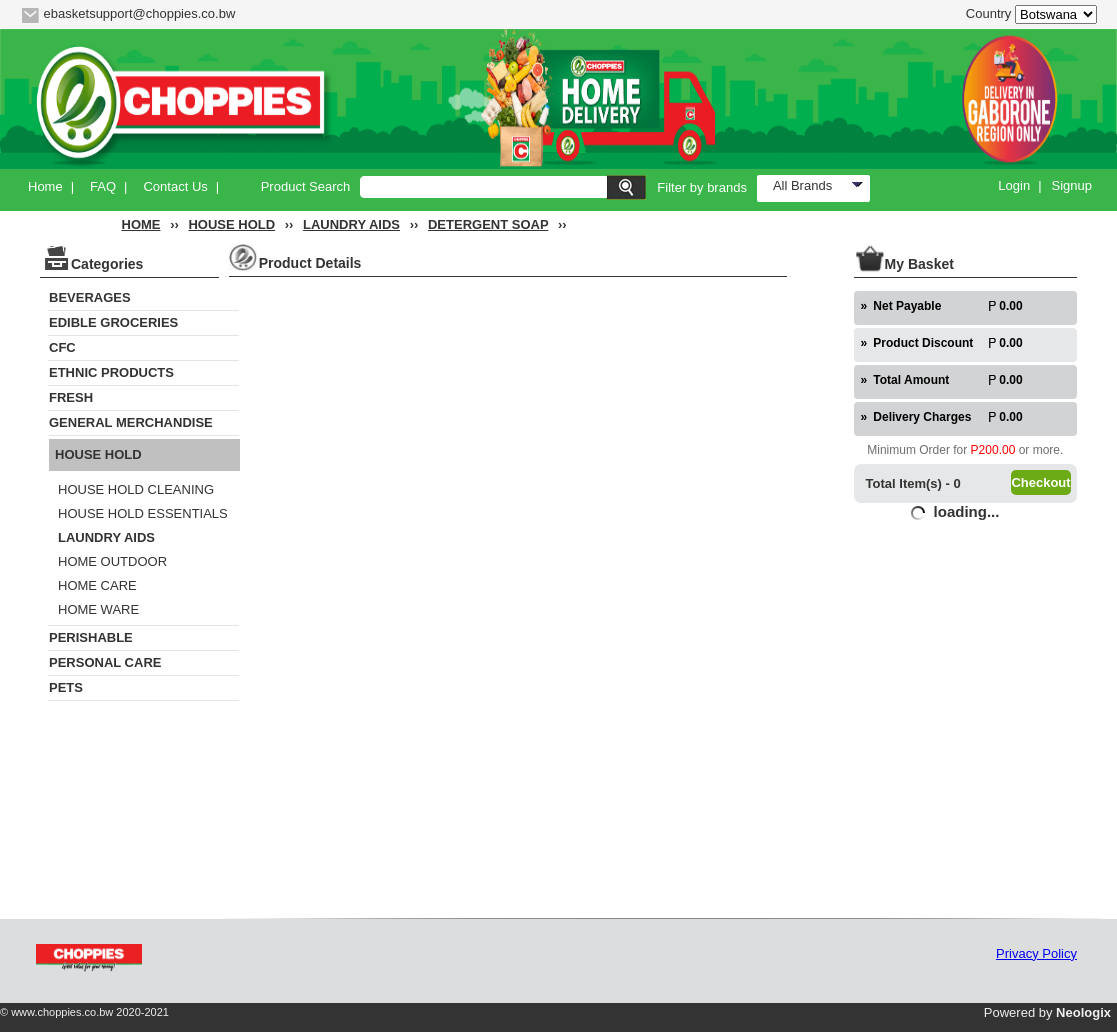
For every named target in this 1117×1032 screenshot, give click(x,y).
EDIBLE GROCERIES (113, 322)
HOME (141, 224)
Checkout (1040, 482)
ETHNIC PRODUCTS (111, 372)
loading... (967, 511)
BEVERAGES (90, 297)
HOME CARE (97, 585)
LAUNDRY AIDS (351, 224)
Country (989, 13)
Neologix (1083, 1012)
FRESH (71, 397)
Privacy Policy (1036, 953)
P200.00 (993, 450)
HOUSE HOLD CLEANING (136, 489)
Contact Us (175, 186)
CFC (62, 347)
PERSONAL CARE (105, 662)
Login (1014, 185)
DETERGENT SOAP (488, 224)
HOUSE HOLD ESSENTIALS (143, 513)
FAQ (103, 186)
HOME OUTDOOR (112, 561)
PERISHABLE (91, 637)
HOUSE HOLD (231, 224)
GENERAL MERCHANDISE (131, 422)
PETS (66, 687)
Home (45, 186)
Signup (1072, 185)
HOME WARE (98, 609)
